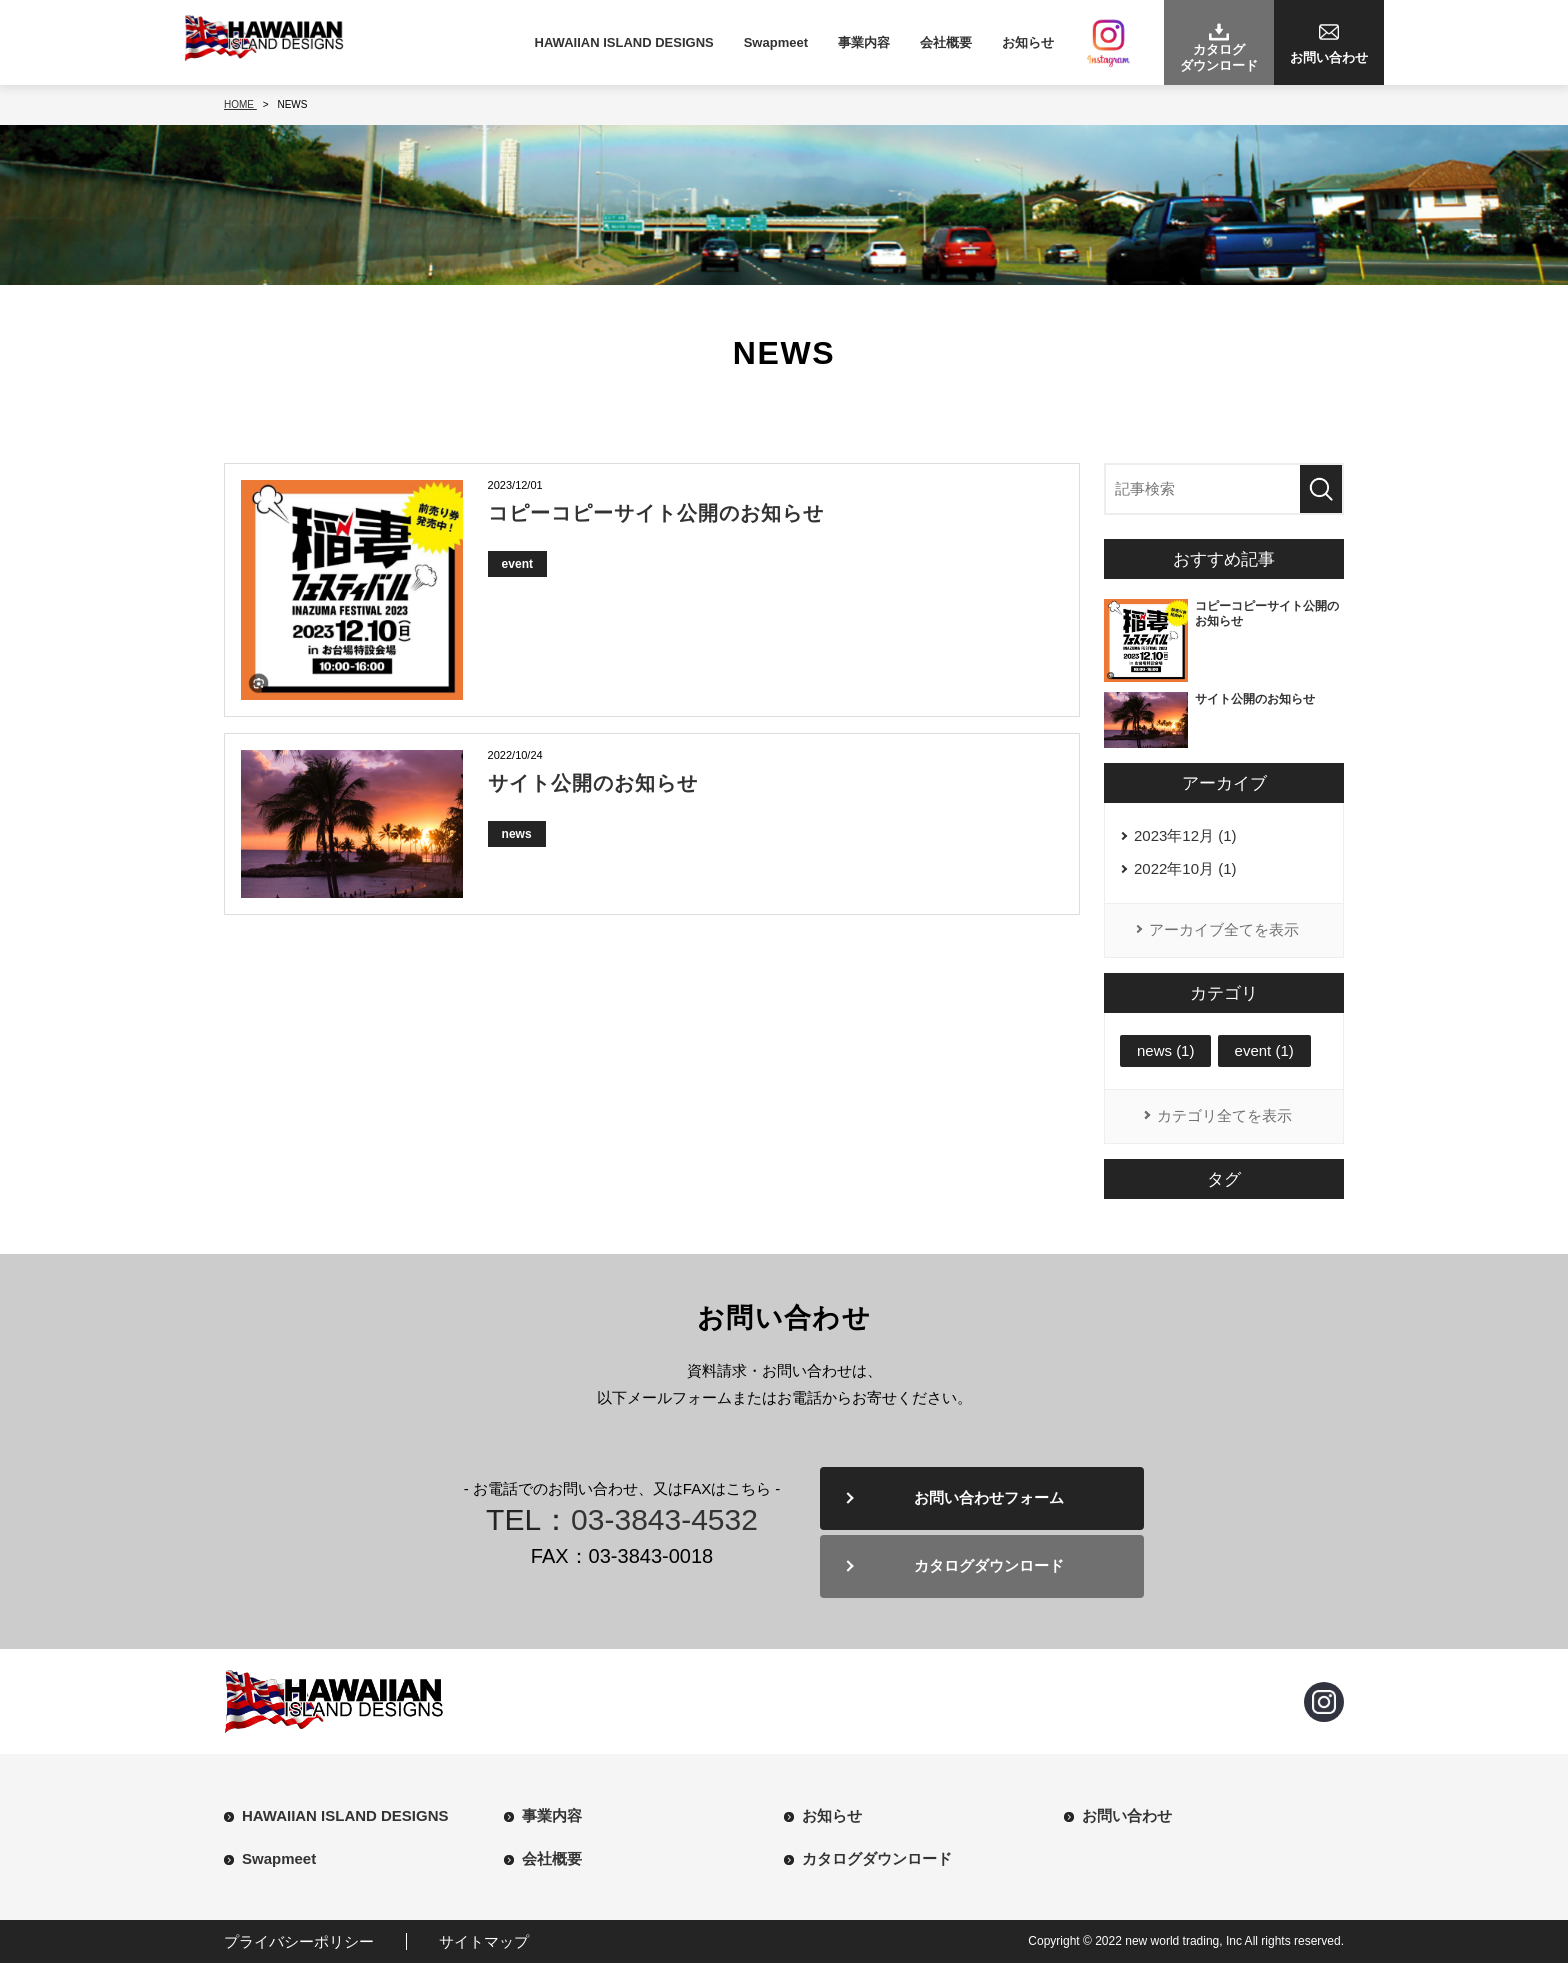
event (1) (1264, 1050)
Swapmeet (776, 42)
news (517, 834)
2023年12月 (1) (1185, 836)
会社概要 (946, 42)
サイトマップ (484, 1941)
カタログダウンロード (990, 1566)
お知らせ (1028, 42)
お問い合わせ (1127, 1815)
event (517, 564)
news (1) (1166, 1050)
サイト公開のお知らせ (593, 783)
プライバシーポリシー (299, 1941)
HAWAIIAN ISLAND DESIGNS (624, 42)
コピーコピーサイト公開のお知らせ (656, 513)
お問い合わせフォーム (990, 1498)
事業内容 (864, 42)
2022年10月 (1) (1185, 869)
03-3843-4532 (664, 1519)
